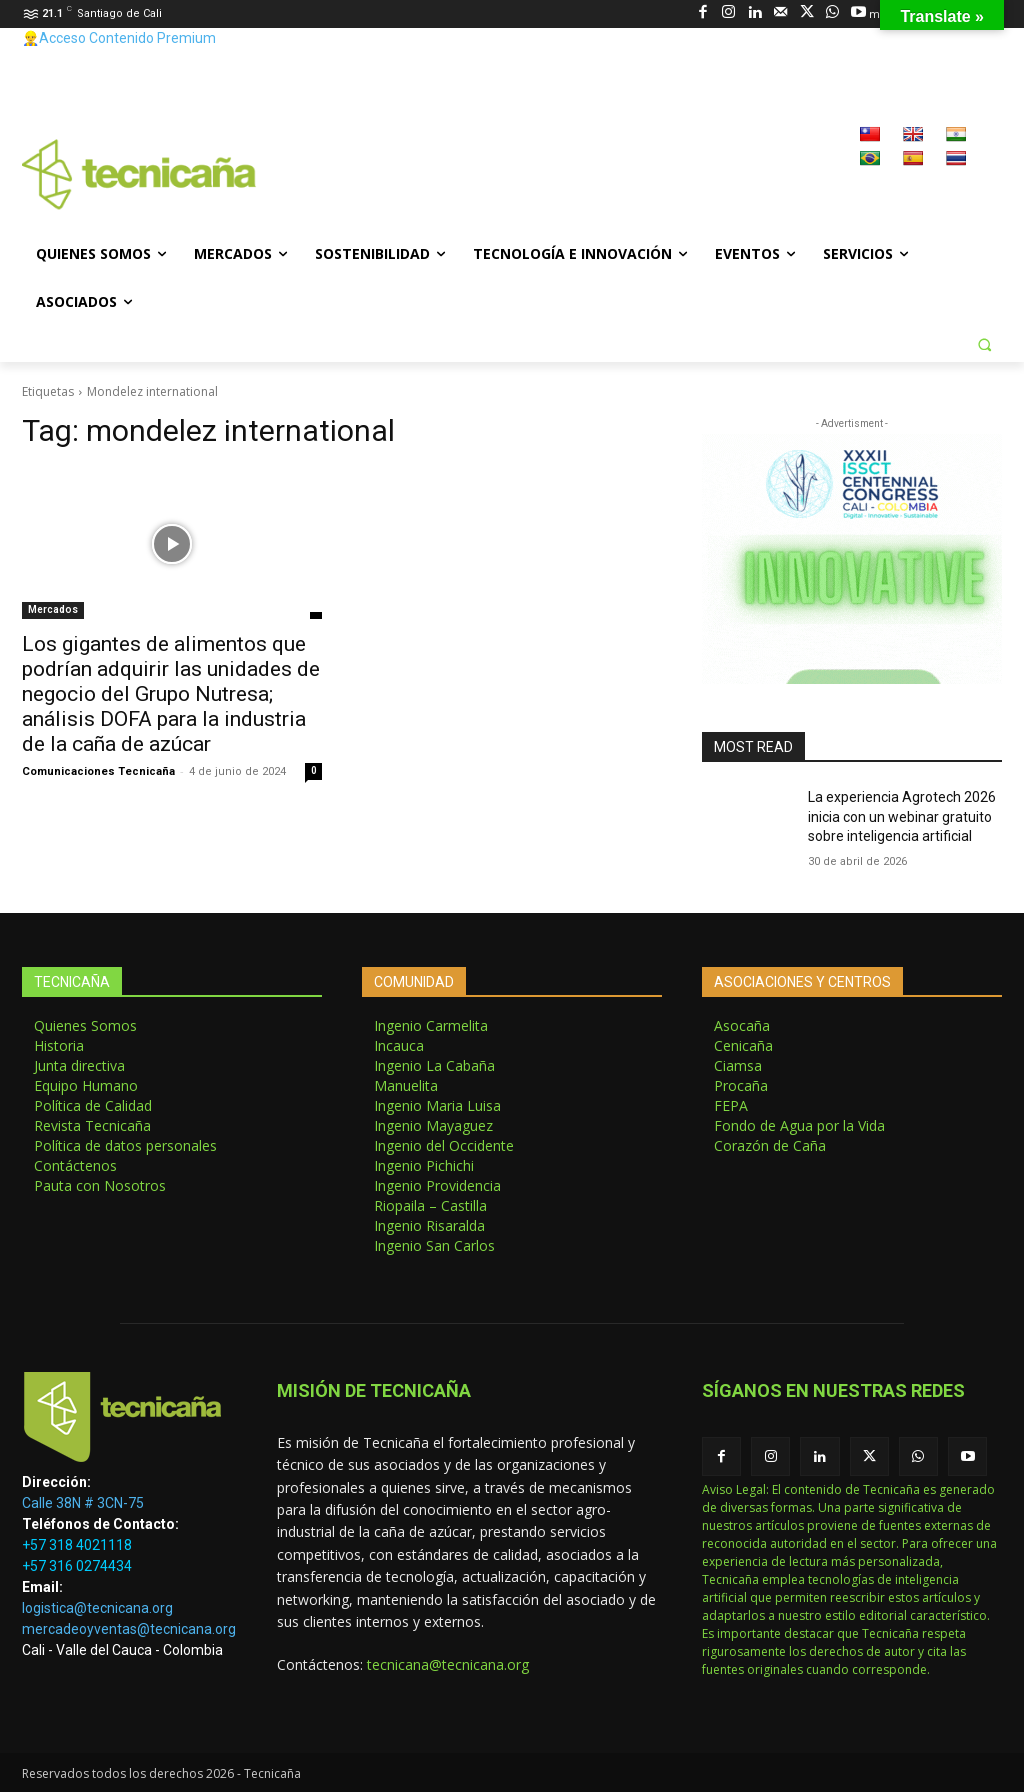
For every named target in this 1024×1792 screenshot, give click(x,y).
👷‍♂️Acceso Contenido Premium (119, 38)
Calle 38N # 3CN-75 (83, 1503)
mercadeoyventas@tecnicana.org (129, 1629)
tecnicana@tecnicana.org (448, 1664)
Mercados (53, 609)
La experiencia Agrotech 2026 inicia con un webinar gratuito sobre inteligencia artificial (902, 816)
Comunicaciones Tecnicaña (98, 771)
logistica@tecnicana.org (97, 1608)
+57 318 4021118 (77, 1545)
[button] (984, 344)
